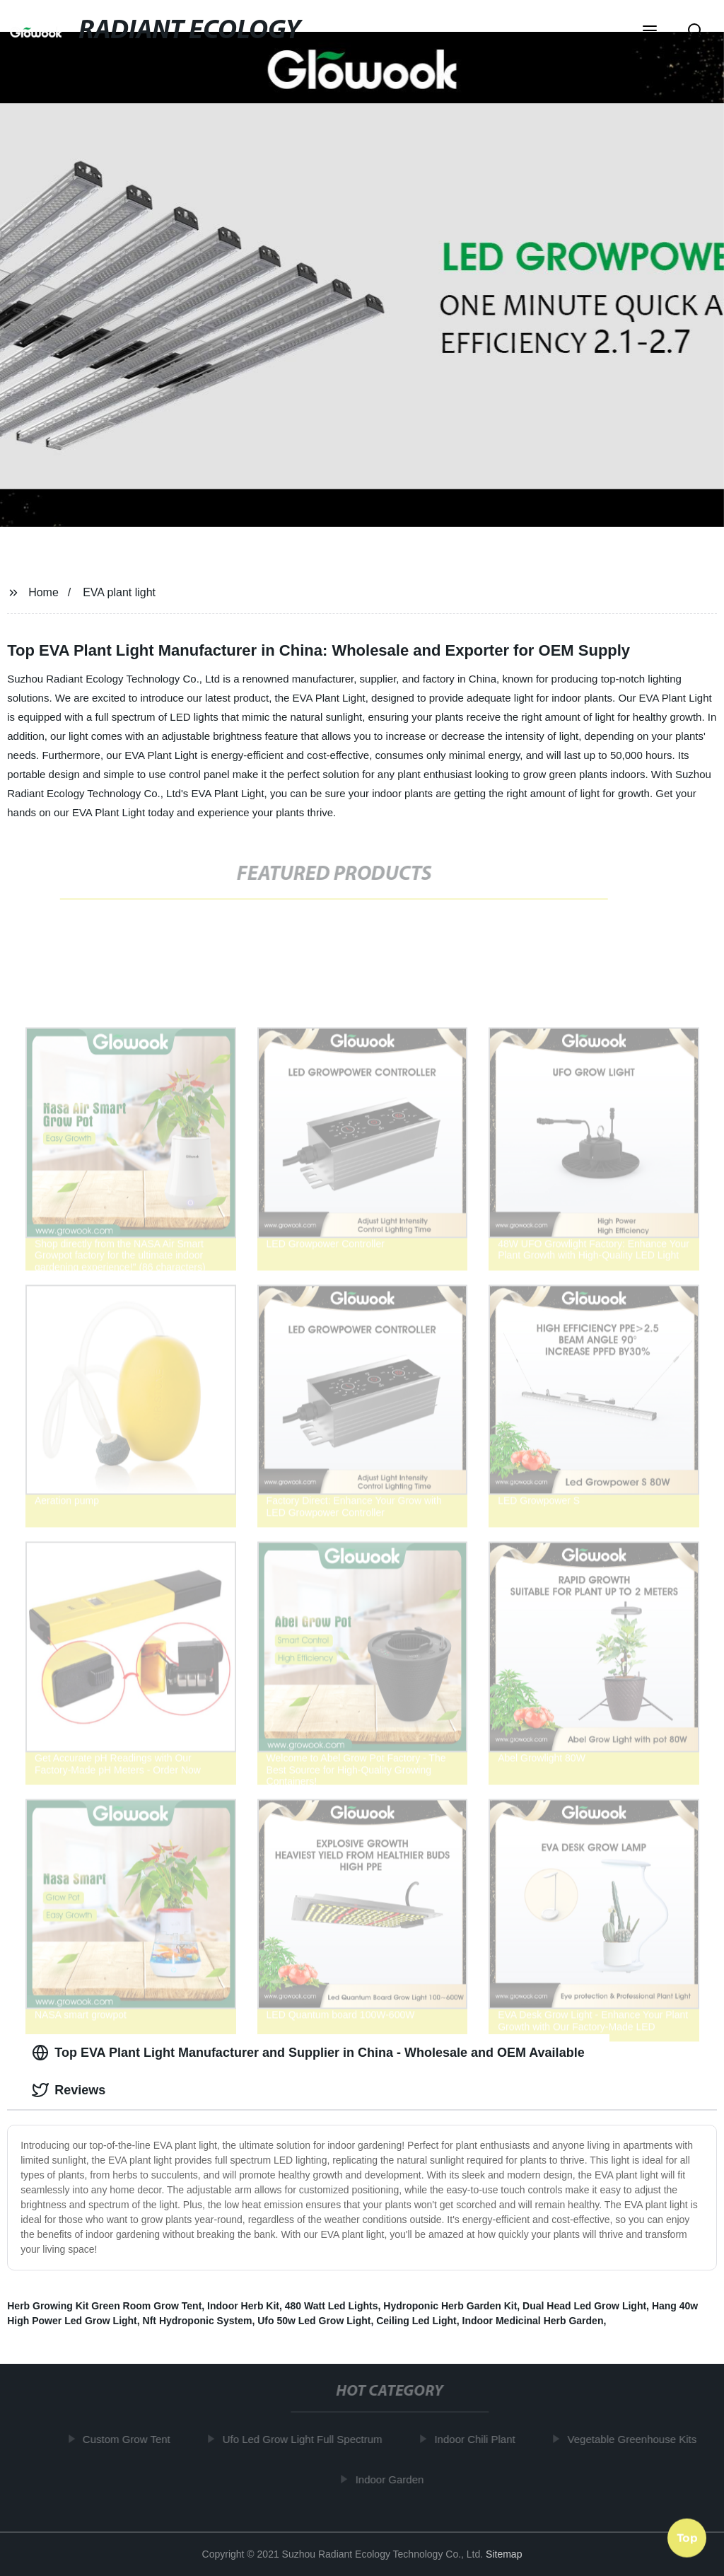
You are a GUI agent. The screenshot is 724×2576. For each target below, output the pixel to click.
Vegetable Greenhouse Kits (639, 2439)
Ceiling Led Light (416, 2320)
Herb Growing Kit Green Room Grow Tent (104, 2305)
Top (687, 2538)
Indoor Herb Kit (243, 2305)
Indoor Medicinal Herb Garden (533, 2320)
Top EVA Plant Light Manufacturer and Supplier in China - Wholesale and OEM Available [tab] (308, 2052)
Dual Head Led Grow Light (584, 2305)
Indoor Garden (397, 2479)
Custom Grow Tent (133, 2439)
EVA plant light (119, 592)
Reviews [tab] (68, 2090)
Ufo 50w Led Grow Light (313, 2320)
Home (43, 592)
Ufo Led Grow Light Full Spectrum (310, 2439)
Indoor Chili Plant (482, 2439)
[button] (650, 32)
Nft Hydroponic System (197, 2320)
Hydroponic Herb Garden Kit (450, 2305)
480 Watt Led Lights (331, 2305)
